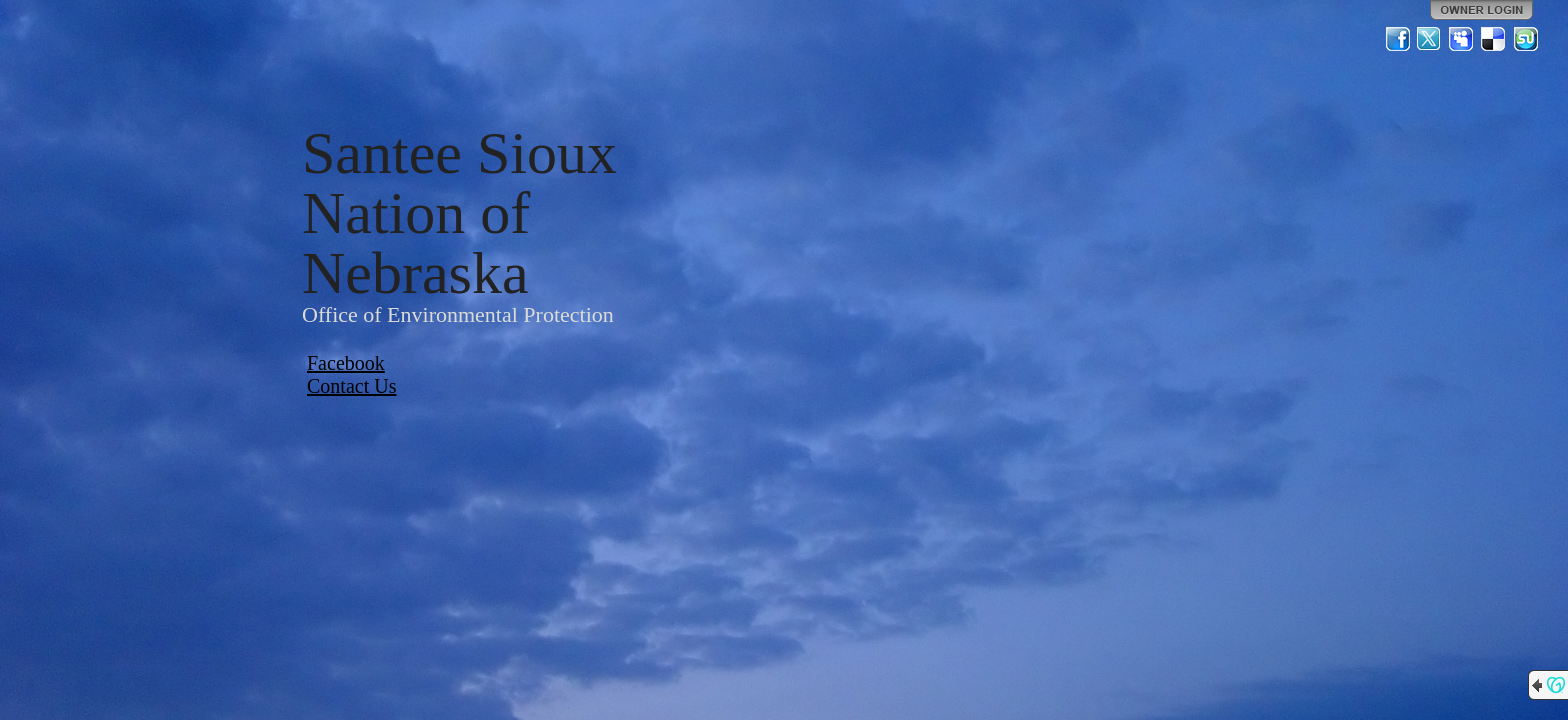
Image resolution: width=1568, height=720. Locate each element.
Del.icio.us (1494, 39)
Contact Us (351, 386)
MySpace (1462, 39)
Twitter (1430, 39)
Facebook (346, 363)
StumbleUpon (1526, 39)
